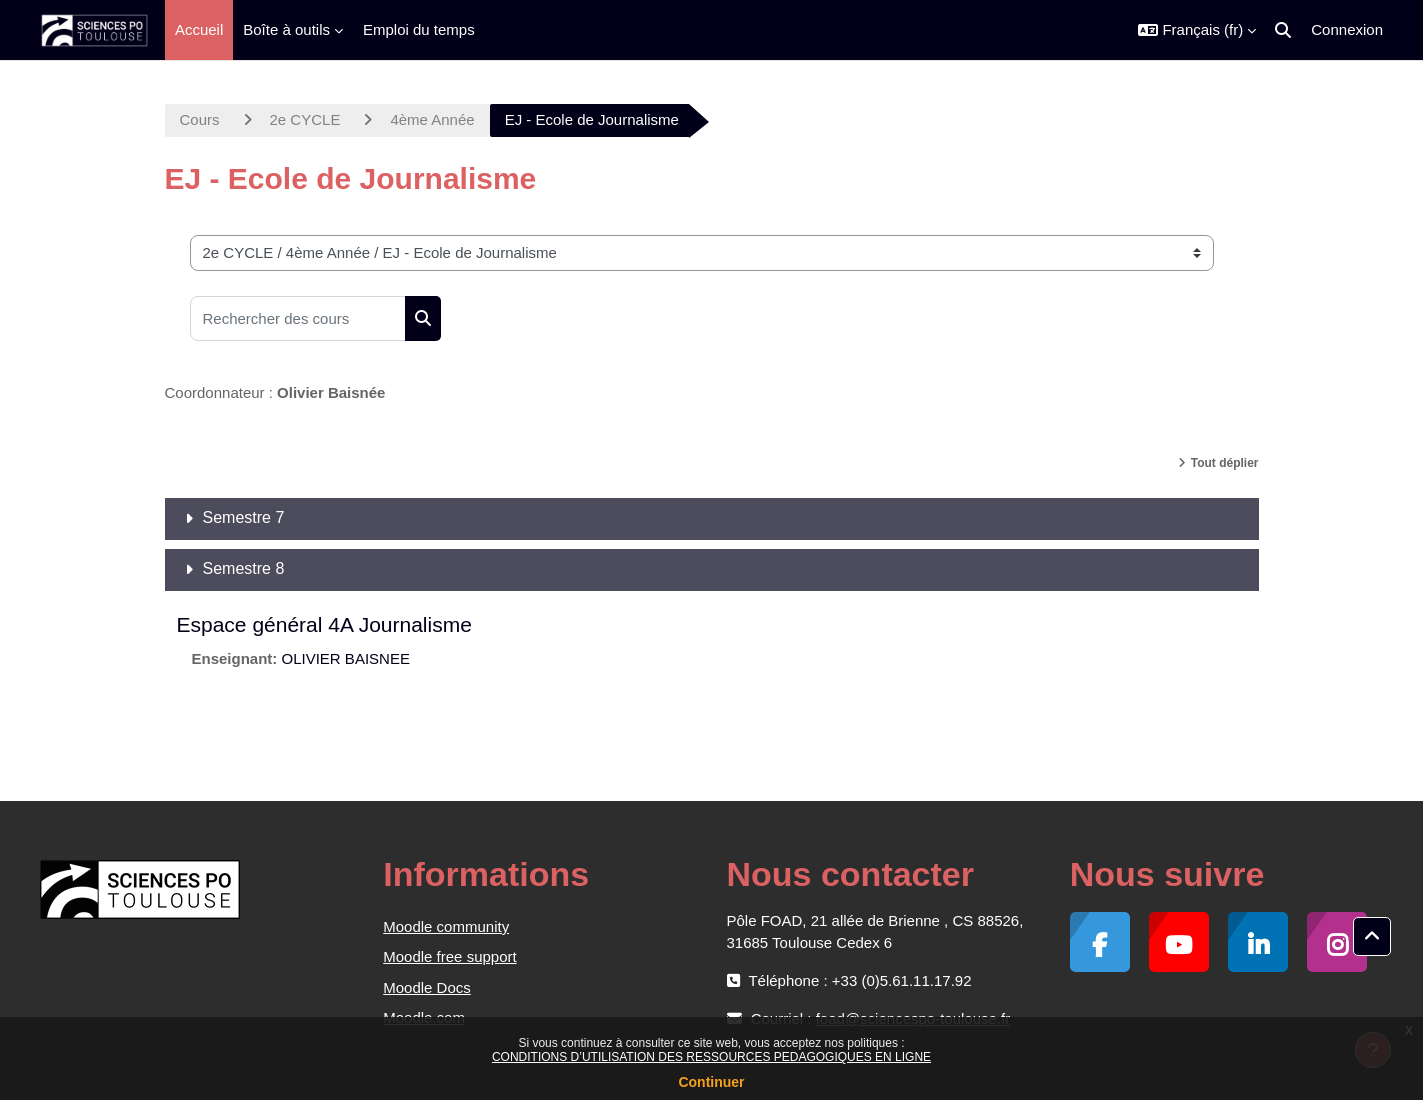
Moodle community (446, 926)
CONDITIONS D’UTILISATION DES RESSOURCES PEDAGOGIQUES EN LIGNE (711, 1057)
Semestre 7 (244, 517)
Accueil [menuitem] (199, 29)
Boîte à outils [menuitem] (286, 29)
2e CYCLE (305, 119)
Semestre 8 (244, 568)
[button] (1197, 30)
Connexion (1347, 29)
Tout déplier (1225, 463)
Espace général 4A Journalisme (324, 624)
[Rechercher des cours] (298, 318)
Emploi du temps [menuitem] (419, 29)
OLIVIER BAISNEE (346, 658)
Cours (200, 119)
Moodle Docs (427, 987)
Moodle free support (449, 956)
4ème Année (432, 119)
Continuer (711, 1082)
